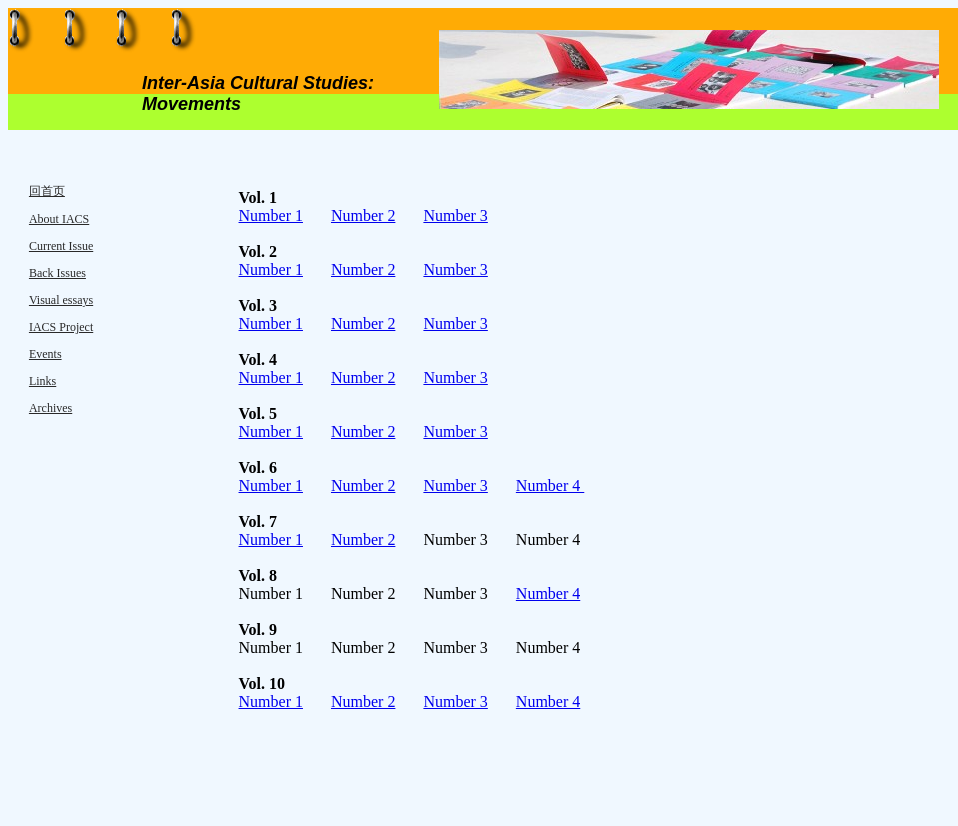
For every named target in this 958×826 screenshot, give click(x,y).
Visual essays (61, 300)
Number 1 (271, 215)
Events (45, 354)
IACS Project (61, 327)
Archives (50, 408)
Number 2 (363, 215)
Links (42, 381)
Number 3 (455, 215)
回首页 (47, 191)
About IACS (59, 219)
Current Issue (61, 246)
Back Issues (57, 273)
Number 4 (550, 485)
